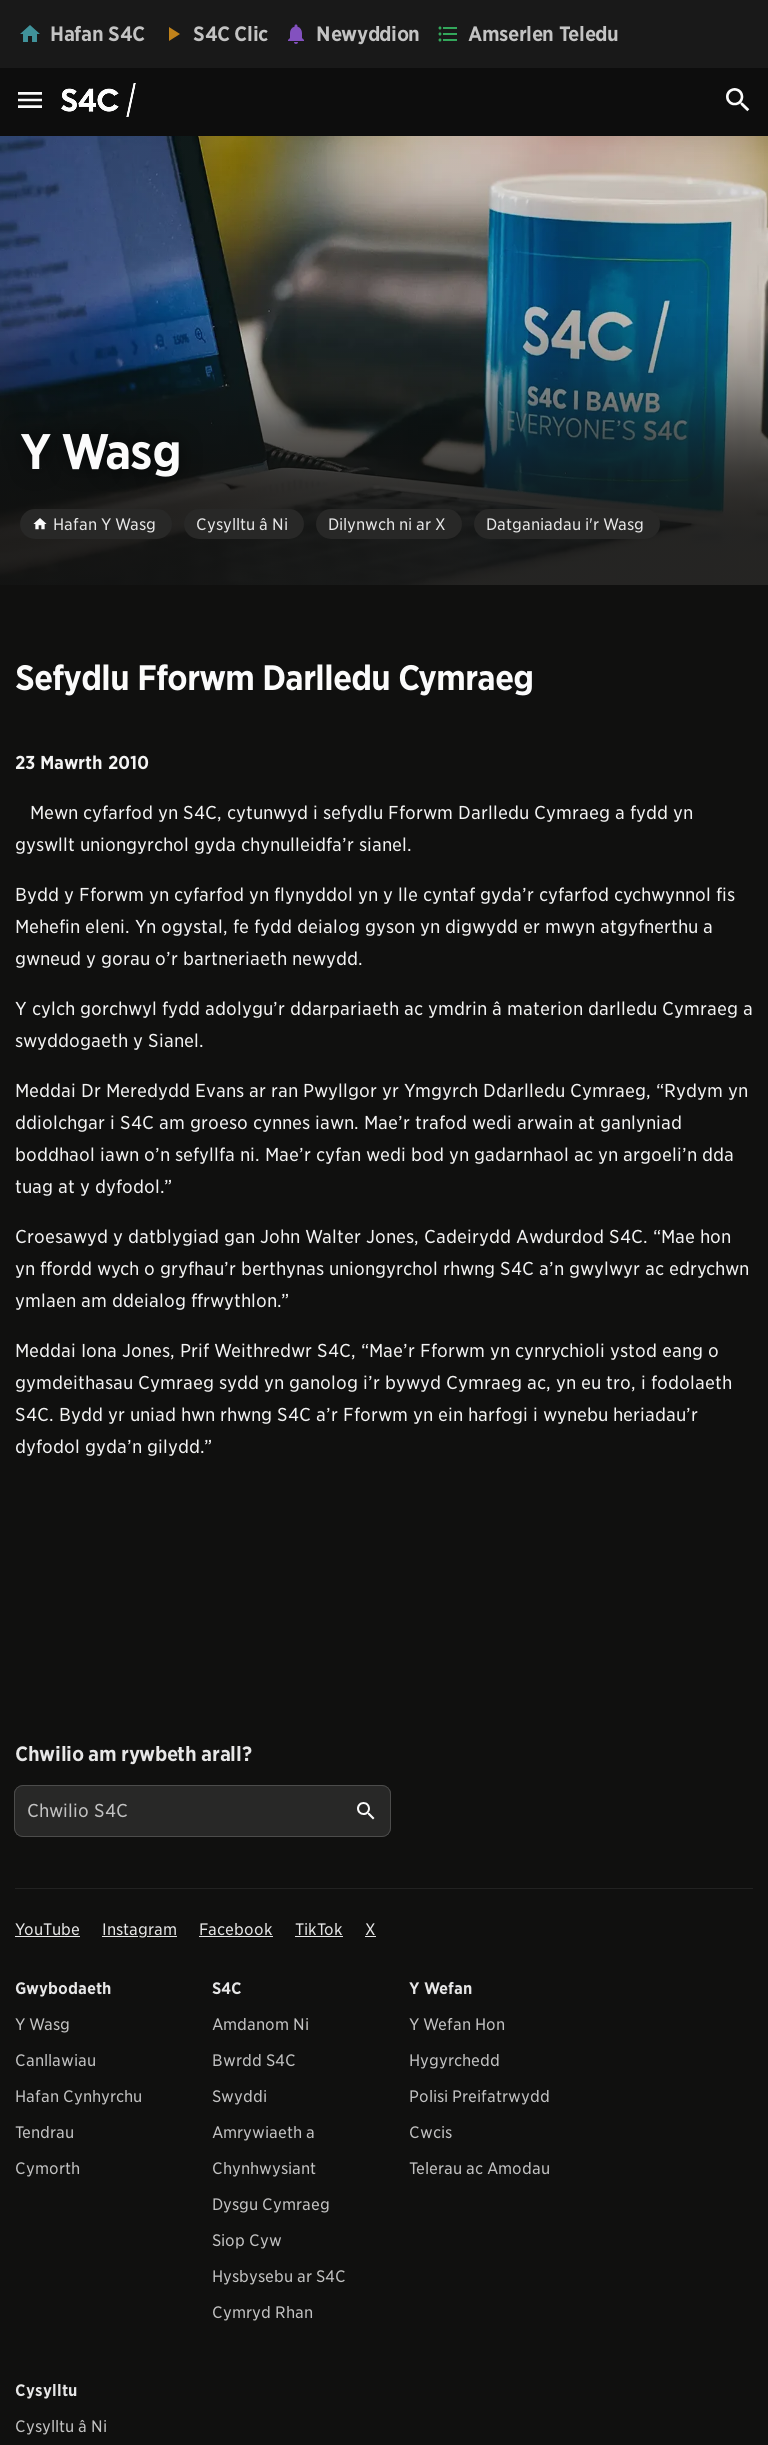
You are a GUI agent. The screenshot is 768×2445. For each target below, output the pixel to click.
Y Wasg (42, 2024)
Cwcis (430, 2132)
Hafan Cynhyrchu (78, 2096)
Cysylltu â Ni (61, 2426)
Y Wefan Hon (457, 2024)
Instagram (139, 1929)
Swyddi (239, 2096)
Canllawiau (55, 2060)
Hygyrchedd (454, 2060)
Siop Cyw (247, 2240)
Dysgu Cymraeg (271, 2204)
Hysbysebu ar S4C (279, 2276)
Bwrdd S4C (254, 2060)
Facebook (236, 1929)
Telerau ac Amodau (479, 2168)
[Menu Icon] (30, 101)
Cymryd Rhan (262, 2312)
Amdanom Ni (260, 2024)
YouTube (47, 1929)
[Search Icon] (738, 100)
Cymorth (47, 2168)
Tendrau (44, 2132)
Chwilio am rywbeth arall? (133, 1754)
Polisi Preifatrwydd (479, 2096)
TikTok (319, 1929)
